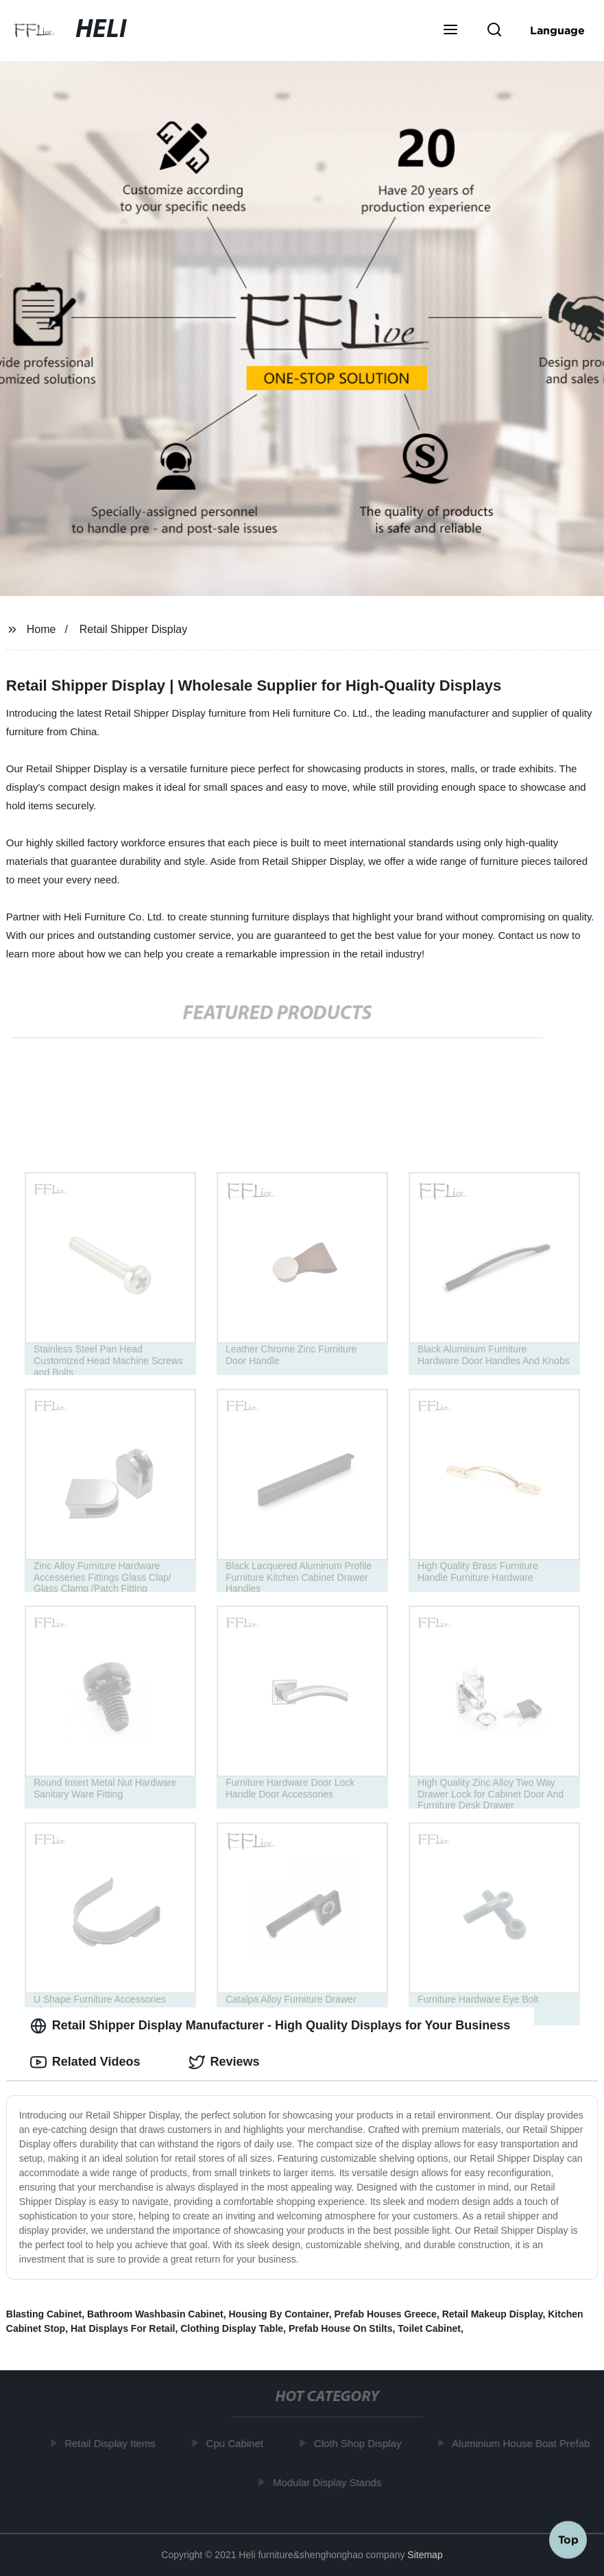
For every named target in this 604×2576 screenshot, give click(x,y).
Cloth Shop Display (361, 2443)
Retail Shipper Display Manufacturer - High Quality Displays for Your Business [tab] (270, 2026)
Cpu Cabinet (237, 2443)
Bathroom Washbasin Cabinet (155, 2314)
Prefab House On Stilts (341, 2328)
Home (41, 629)
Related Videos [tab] (85, 2062)
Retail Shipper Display (133, 629)
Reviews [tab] (224, 2062)
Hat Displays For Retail (123, 2328)
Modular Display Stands (330, 2482)
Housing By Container (278, 2314)
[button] (450, 30)
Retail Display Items (113, 2443)
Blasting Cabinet (44, 2314)
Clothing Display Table (231, 2328)
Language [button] (557, 30)
